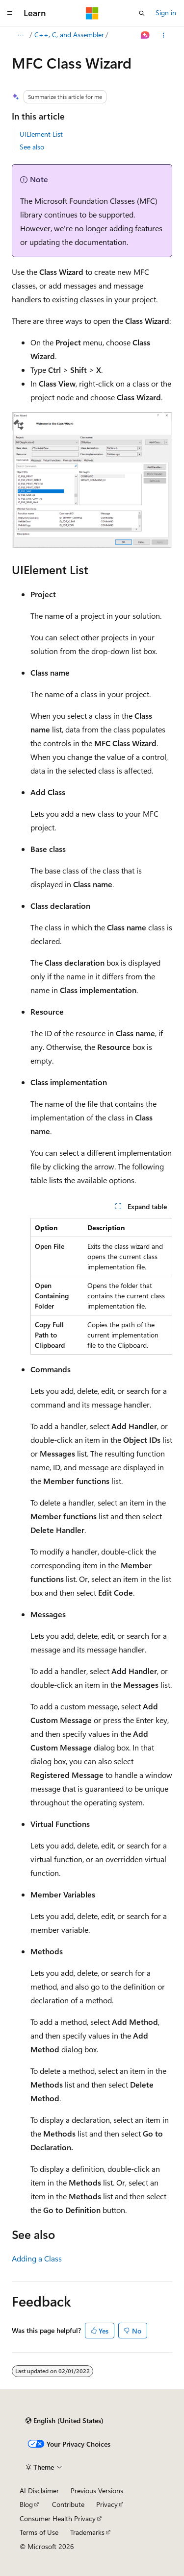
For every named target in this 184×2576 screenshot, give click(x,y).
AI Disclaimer (39, 2490)
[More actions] (163, 35)
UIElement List (41, 134)
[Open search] (142, 13)
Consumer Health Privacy (58, 2518)
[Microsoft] (92, 13)
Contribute (68, 2504)
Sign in (166, 12)
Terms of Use (39, 2532)
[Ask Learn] (145, 35)
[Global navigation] (10, 13)
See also (32, 146)
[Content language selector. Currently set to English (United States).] (64, 2421)
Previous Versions (97, 2490)
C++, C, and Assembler (69, 34)
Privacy (107, 2504)
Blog (26, 2504)
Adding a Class (37, 2258)
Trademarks (87, 2532)
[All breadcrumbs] (20, 35)
